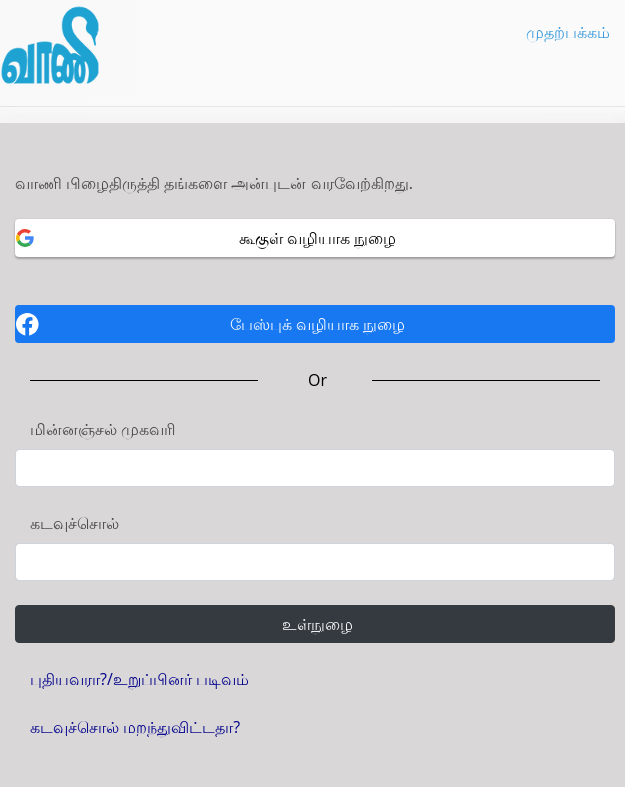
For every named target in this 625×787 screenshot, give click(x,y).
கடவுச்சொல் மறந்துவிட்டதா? (135, 727)
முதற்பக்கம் (568, 32)
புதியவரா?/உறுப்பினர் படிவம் (139, 679)
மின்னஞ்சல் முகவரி (103, 429)
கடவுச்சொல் (74, 523)
